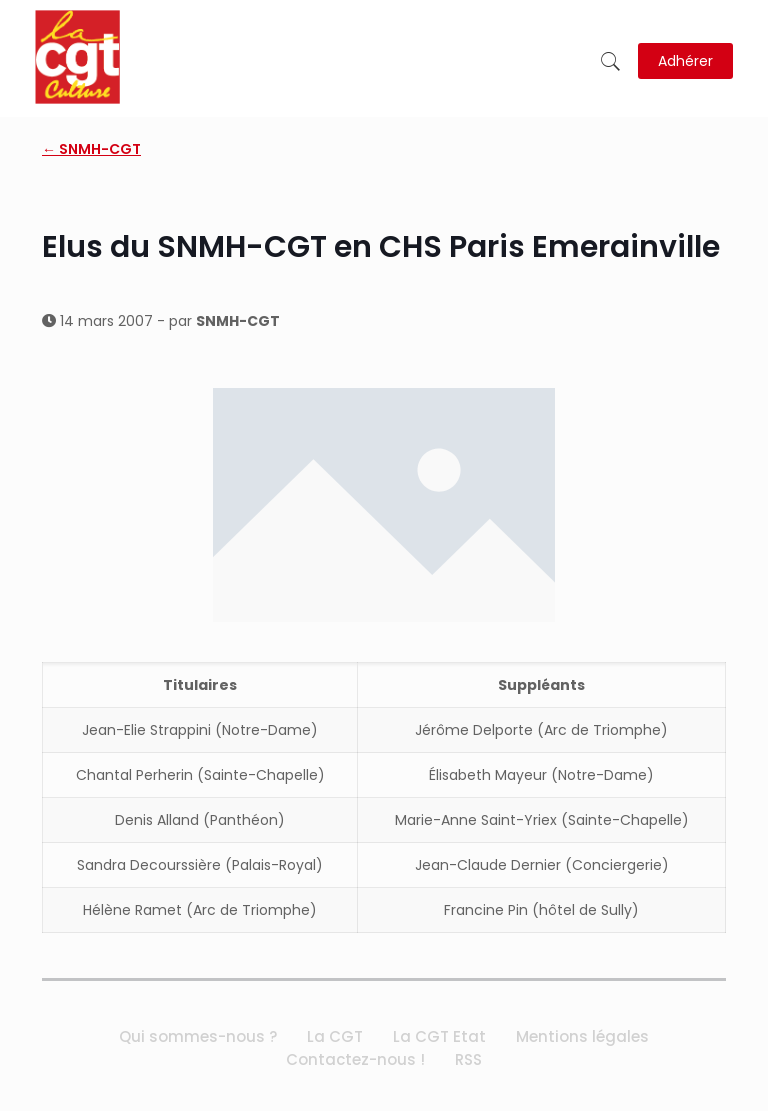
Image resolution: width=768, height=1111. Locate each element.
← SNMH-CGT (91, 149)
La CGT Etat (439, 1036)
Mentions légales (582, 1036)
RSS (468, 1059)
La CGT (335, 1036)
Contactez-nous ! (355, 1059)
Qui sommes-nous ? (198, 1036)
